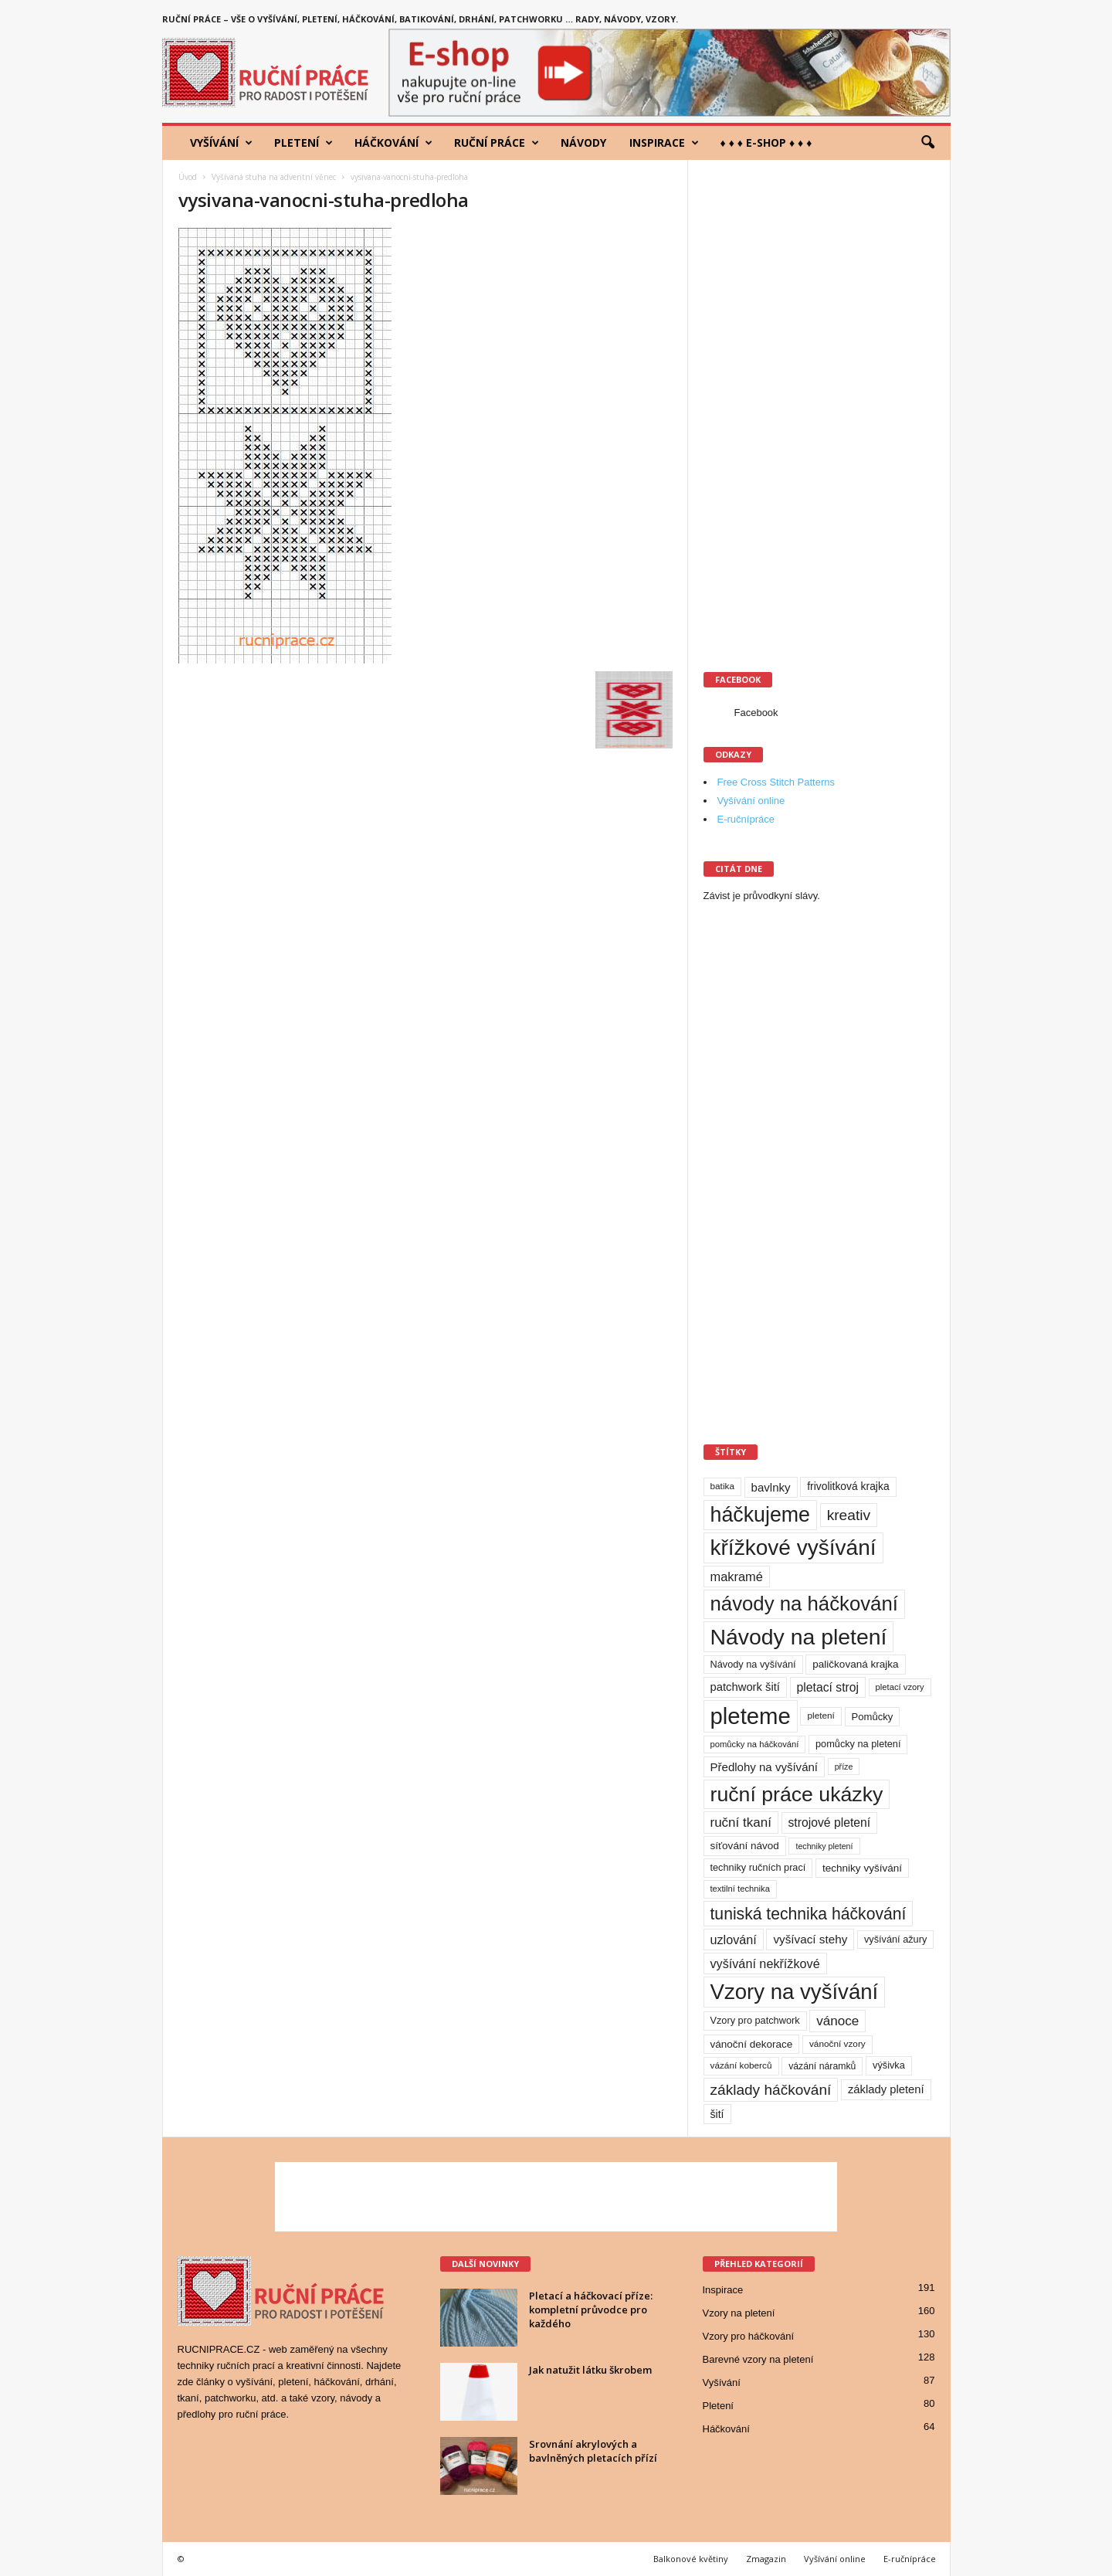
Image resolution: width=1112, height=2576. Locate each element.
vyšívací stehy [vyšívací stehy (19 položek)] (810, 1939)
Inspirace (664, 143)
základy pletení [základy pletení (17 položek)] (886, 2089)
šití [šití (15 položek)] (717, 2114)
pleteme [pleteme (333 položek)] (750, 1716)
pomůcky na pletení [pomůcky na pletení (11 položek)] (857, 1744)
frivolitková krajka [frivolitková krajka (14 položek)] (848, 1486)
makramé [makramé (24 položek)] (736, 1576)
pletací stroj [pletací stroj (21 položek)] (828, 1687)
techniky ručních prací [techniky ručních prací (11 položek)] (758, 1867)
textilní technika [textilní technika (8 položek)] (740, 1888)
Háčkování (393, 143)
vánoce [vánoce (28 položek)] (837, 2021)
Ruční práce (496, 143)
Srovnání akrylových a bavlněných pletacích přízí (593, 2451)
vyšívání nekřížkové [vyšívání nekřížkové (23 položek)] (765, 1963)
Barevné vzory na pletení (758, 2359)
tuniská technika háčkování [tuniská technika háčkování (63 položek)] (808, 1914)
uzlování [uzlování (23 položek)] (733, 1939)
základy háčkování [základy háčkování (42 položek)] (771, 2090)
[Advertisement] (819, 407)
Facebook (756, 712)
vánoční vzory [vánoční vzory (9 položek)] (837, 2043)
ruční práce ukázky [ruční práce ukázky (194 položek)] (796, 1794)
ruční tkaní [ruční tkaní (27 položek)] (740, 1822)
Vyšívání (221, 143)
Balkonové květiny (690, 2558)
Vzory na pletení (739, 2313)
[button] (927, 143)
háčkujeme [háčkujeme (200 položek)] (760, 1514)
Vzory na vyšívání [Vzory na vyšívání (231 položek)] (794, 1992)
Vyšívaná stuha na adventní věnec (274, 176)
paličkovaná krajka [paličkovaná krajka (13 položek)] (855, 1664)
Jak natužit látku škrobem (590, 2370)
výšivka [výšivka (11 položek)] (889, 2065)
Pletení (303, 143)
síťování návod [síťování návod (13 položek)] (744, 1845)
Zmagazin (766, 2558)
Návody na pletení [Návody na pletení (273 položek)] (798, 1636)
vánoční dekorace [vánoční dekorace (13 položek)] (751, 2044)
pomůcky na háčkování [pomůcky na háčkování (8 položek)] (754, 1744)
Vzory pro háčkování (749, 2336)
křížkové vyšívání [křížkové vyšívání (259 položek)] (793, 1548)
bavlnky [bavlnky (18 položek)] (771, 1487)
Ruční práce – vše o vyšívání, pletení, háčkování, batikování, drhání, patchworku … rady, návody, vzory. (420, 19)
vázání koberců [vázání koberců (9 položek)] (741, 2065)
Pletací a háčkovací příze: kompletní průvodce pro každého (591, 2309)
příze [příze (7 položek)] (844, 1766)
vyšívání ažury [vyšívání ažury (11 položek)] (895, 1939)
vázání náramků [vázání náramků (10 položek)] (822, 2066)
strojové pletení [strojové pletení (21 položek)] (829, 1822)
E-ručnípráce (746, 819)
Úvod (187, 176)
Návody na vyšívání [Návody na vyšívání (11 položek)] (753, 1664)
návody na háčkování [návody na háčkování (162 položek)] (804, 1603)
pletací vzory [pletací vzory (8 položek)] (900, 1687)
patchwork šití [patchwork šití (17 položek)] (745, 1687)
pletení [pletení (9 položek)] (820, 1715)
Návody (583, 142)
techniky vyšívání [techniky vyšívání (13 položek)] (862, 1868)
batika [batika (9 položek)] (722, 1486)
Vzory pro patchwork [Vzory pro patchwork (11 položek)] (755, 2020)
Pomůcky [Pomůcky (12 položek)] (872, 1716)
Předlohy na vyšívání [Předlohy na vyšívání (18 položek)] (764, 1766)
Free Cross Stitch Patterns (776, 782)
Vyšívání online (751, 800)
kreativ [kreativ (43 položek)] (849, 1515)
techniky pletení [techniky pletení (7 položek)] (824, 1846)
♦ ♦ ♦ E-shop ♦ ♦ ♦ (766, 142)
